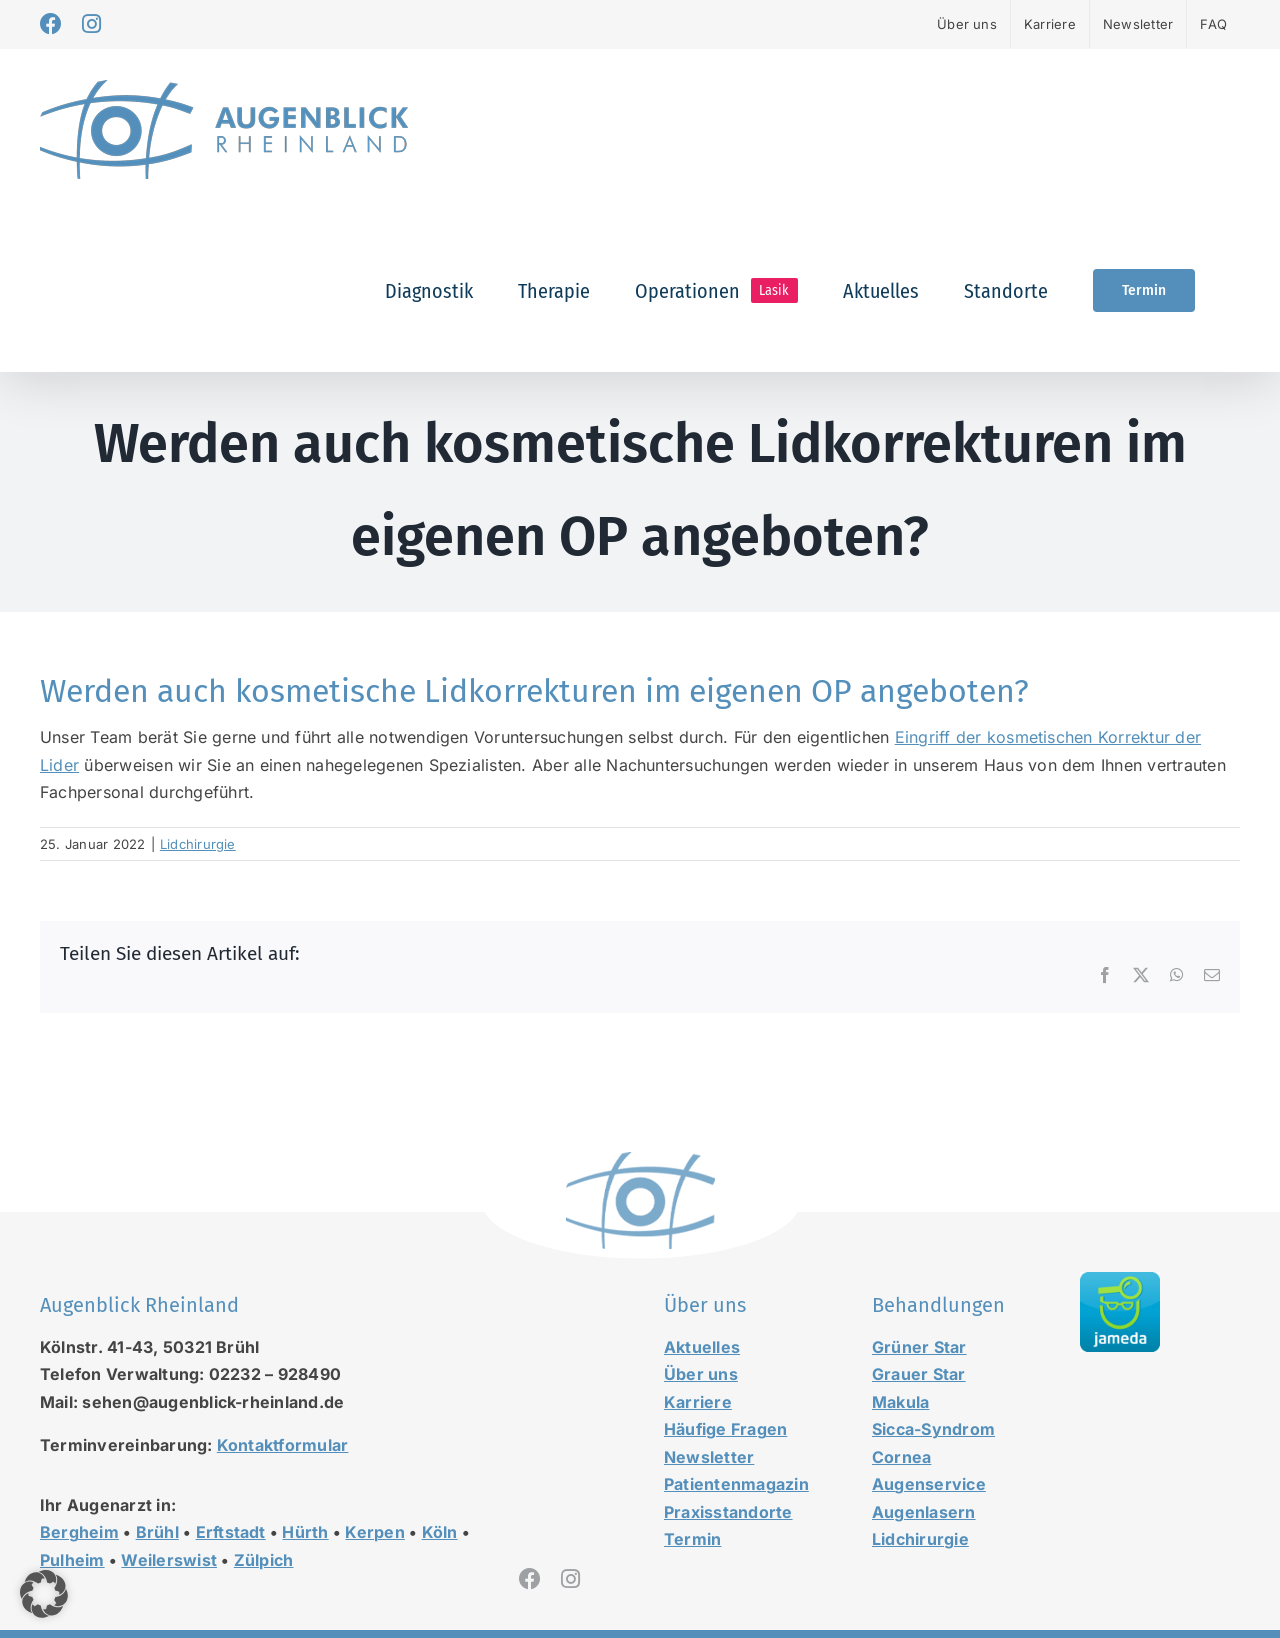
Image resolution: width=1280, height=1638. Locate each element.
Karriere (698, 1402)
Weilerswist (169, 1560)
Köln (440, 1532)
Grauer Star (919, 1374)
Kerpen (374, 1532)
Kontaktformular (283, 1445)
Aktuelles (702, 1347)
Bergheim (79, 1532)
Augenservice (929, 1484)
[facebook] (530, 1579)
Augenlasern (924, 1512)
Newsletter (709, 1457)
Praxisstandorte (728, 1512)
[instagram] (570, 1579)
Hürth (305, 1532)
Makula (900, 1402)
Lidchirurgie (198, 844)
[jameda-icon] (1120, 1280)
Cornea (901, 1457)
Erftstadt (231, 1532)
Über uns (701, 1374)
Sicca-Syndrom (933, 1429)
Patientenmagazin (736, 1484)
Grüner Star (919, 1347)
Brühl (157, 1532)
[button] (44, 1594)
